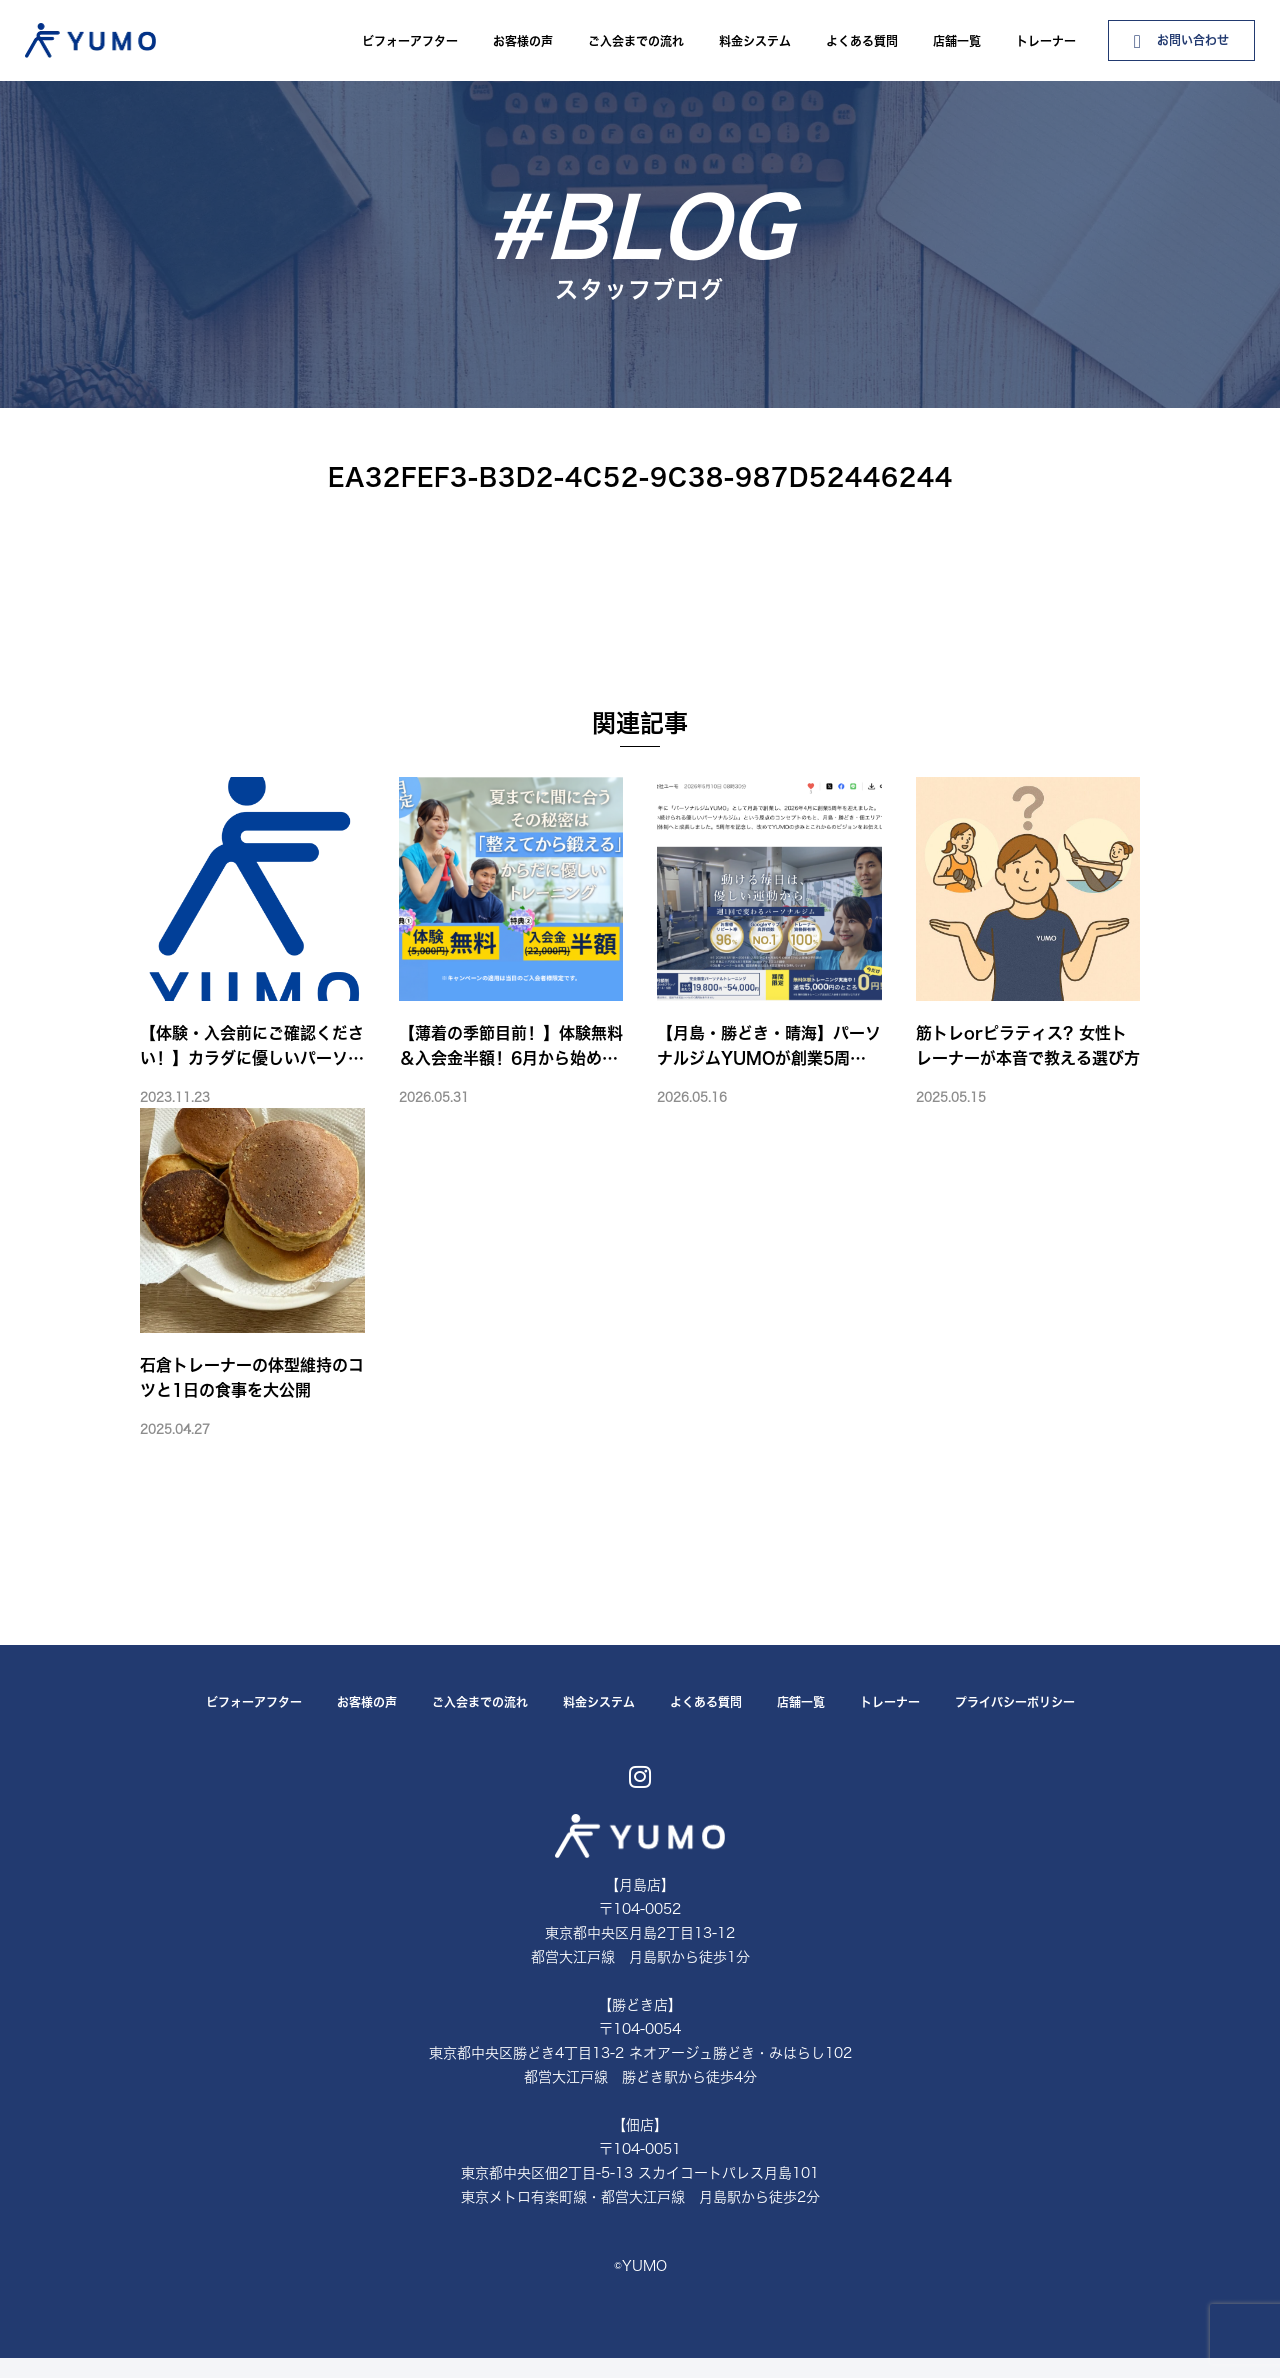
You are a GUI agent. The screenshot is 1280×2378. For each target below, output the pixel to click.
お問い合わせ (1181, 41)
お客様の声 (523, 41)
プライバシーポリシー (1015, 1702)
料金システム (755, 41)
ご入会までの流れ (636, 41)
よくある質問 (862, 41)
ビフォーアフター (410, 41)
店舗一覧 (957, 41)
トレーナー (1046, 41)
